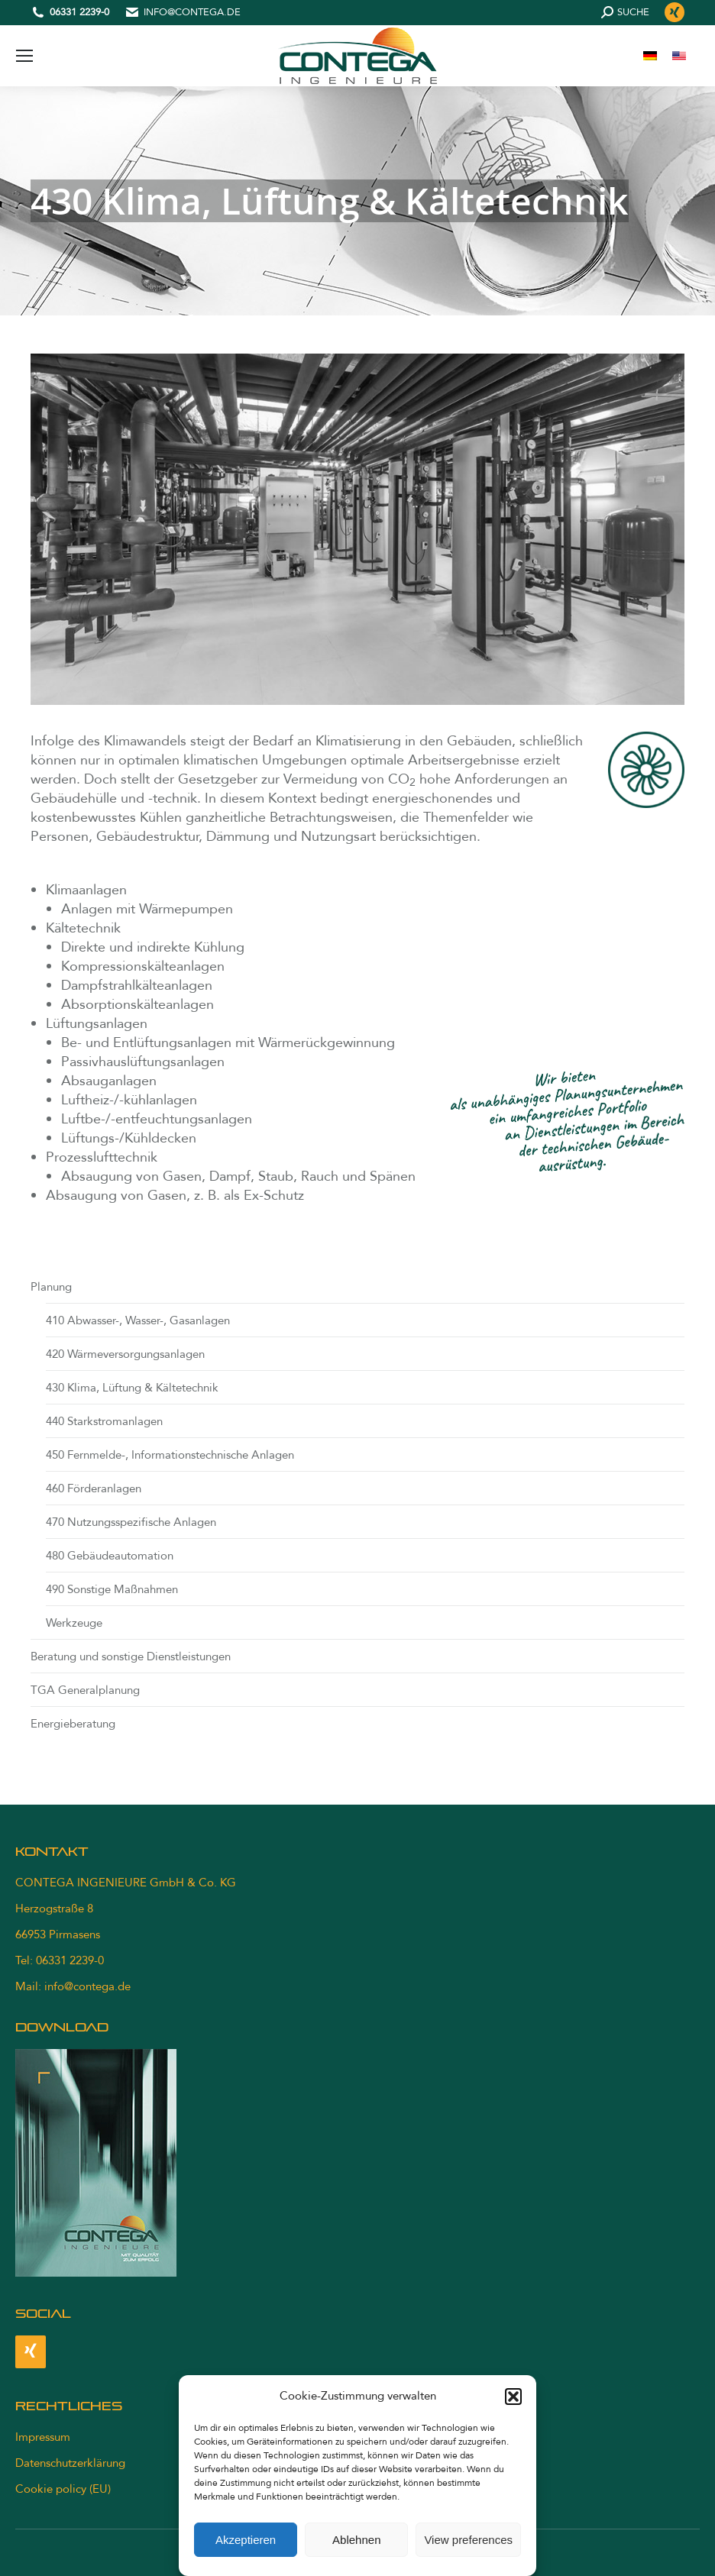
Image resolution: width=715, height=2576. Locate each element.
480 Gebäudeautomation (109, 1555)
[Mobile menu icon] (24, 56)
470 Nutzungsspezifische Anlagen (131, 1522)
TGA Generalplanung (85, 1690)
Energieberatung (73, 1723)
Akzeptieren (245, 2539)
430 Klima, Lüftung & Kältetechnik (132, 1387)
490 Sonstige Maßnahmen (112, 1589)
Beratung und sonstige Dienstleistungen (131, 1656)
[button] (513, 2396)
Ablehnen (356, 2539)
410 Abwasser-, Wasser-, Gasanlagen (138, 1320)
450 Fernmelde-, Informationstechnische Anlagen (170, 1455)
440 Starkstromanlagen (104, 1421)
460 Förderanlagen (93, 1488)
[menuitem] (650, 56)
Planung (51, 1286)
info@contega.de (192, 12)
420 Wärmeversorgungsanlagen (125, 1354)
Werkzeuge (74, 1623)
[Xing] (30, 2351)
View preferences (468, 2539)
